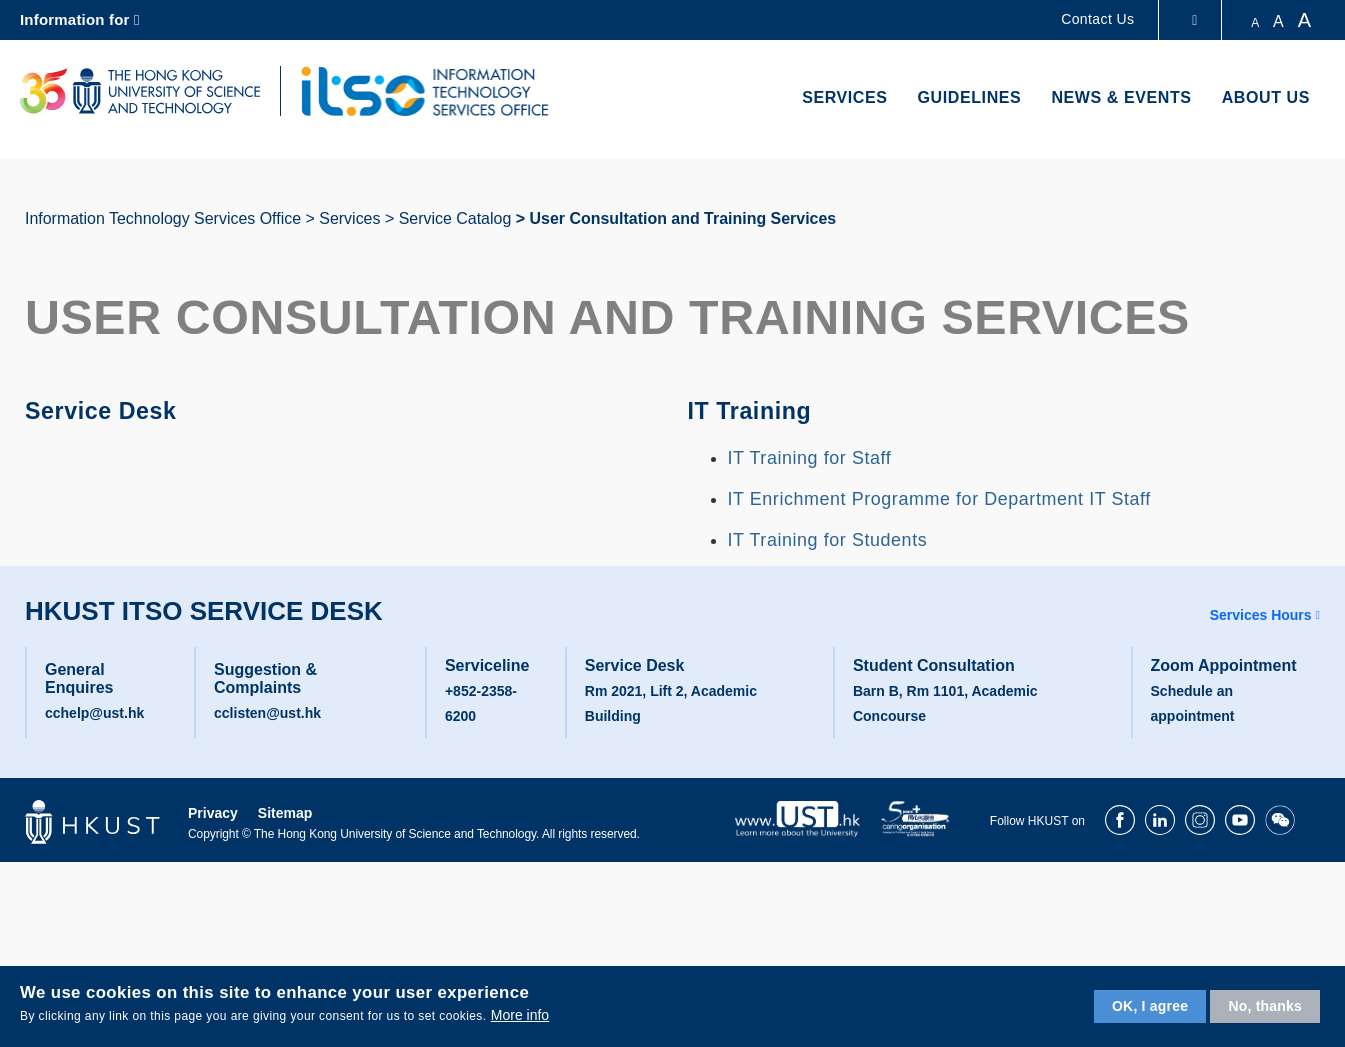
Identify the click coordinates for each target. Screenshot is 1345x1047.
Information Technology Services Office (163, 218)
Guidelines (970, 97)
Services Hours (1261, 615)
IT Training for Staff (810, 458)
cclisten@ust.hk (267, 713)
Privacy (213, 813)
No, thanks (1265, 1006)
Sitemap (285, 813)
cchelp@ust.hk (94, 713)
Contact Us (1097, 19)
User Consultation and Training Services (682, 218)
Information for (75, 19)
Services (844, 97)
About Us (1266, 97)
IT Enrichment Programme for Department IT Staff (939, 499)
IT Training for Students (828, 540)
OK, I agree (1150, 1006)
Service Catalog (455, 218)
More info (520, 1015)
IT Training (754, 410)
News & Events (1121, 97)
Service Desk (106, 410)
